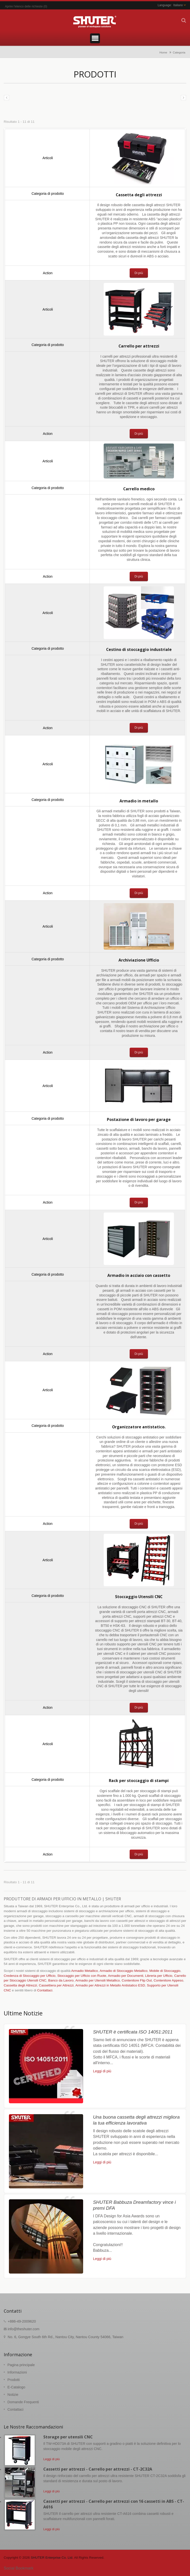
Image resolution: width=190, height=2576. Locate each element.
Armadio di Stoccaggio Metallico (123, 1971)
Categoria (179, 52)
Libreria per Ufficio (158, 1976)
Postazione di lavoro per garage (139, 1119)
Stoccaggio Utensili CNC (139, 1596)
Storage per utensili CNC (68, 2437)
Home (163, 52)
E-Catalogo (16, 2387)
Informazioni (17, 2372)
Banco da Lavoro (61, 1980)
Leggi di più (102, 2071)
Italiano (178, 5)
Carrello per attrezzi (139, 346)
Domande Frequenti (23, 2402)
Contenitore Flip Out (137, 1980)
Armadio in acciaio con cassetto (138, 1275)
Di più (139, 273)
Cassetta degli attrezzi (139, 195)
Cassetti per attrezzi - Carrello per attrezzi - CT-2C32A (97, 2469)
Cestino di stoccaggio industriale (139, 649)
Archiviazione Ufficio (139, 960)
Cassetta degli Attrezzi (20, 1985)
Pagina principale (21, 2365)
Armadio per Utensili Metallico (97, 1980)
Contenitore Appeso (168, 1980)
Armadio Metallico (84, 1971)
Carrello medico (139, 489)
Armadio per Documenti (125, 1976)
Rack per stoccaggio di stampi (139, 1780)
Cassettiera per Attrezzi (56, 1985)
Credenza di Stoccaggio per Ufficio (29, 1976)
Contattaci (44, 1990)
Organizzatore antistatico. (139, 1427)
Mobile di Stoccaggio (164, 1971)
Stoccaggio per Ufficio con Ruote (81, 1976)
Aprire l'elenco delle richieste (24, 6)
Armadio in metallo (138, 801)
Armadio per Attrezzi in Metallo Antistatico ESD (110, 1985)
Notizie (12, 2395)
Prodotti (13, 2380)
